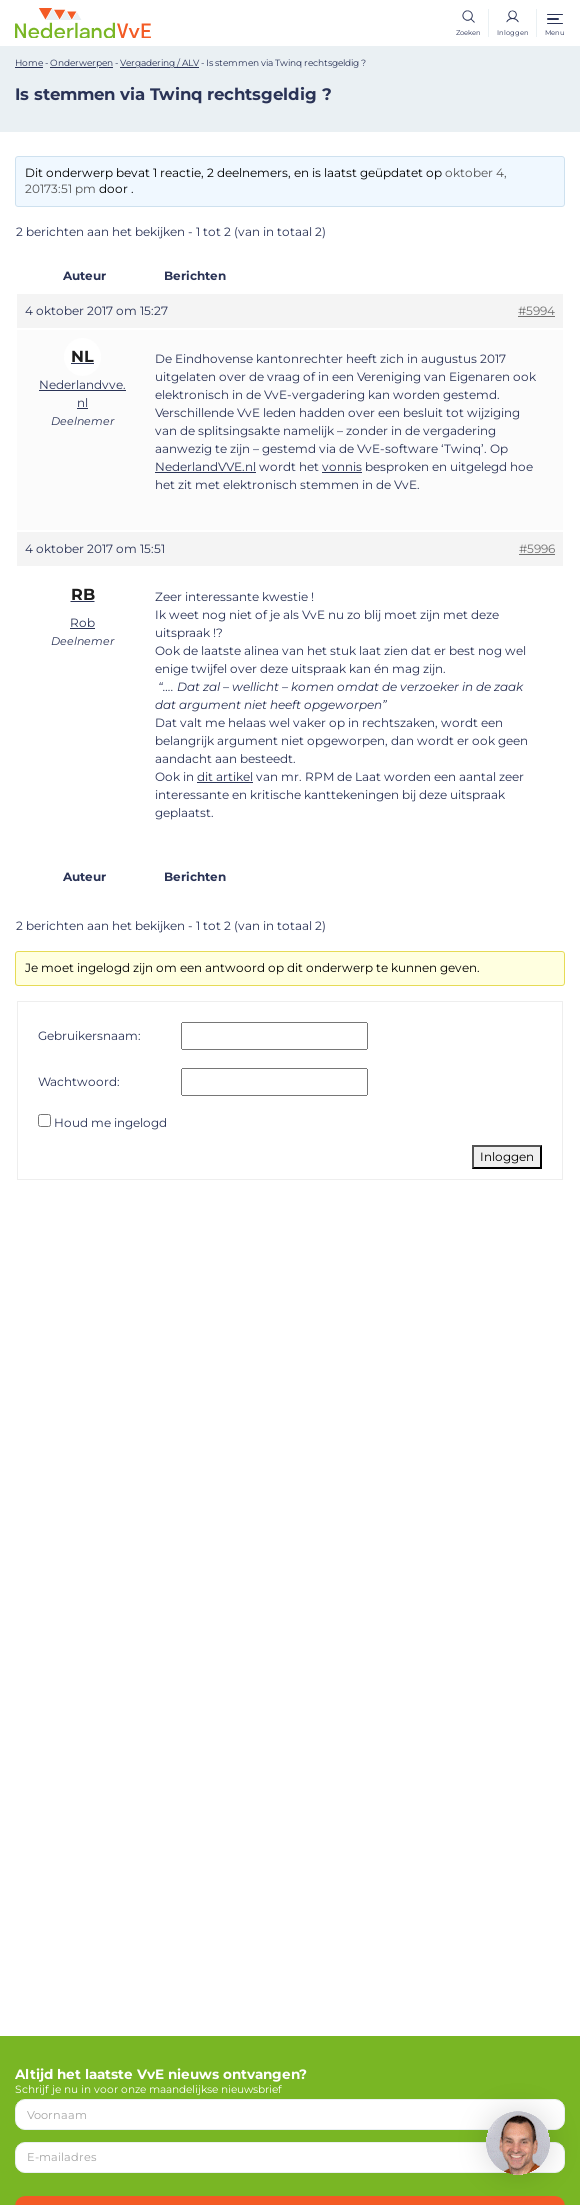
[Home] (83, 22)
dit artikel (225, 776)
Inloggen (507, 1156)
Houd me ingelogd (110, 1122)
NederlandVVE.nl (205, 466)
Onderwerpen (81, 62)
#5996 (537, 548)
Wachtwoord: (79, 1081)
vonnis (342, 466)
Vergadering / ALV (159, 62)
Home (29, 62)
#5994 (536, 310)
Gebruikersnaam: (89, 1035)
